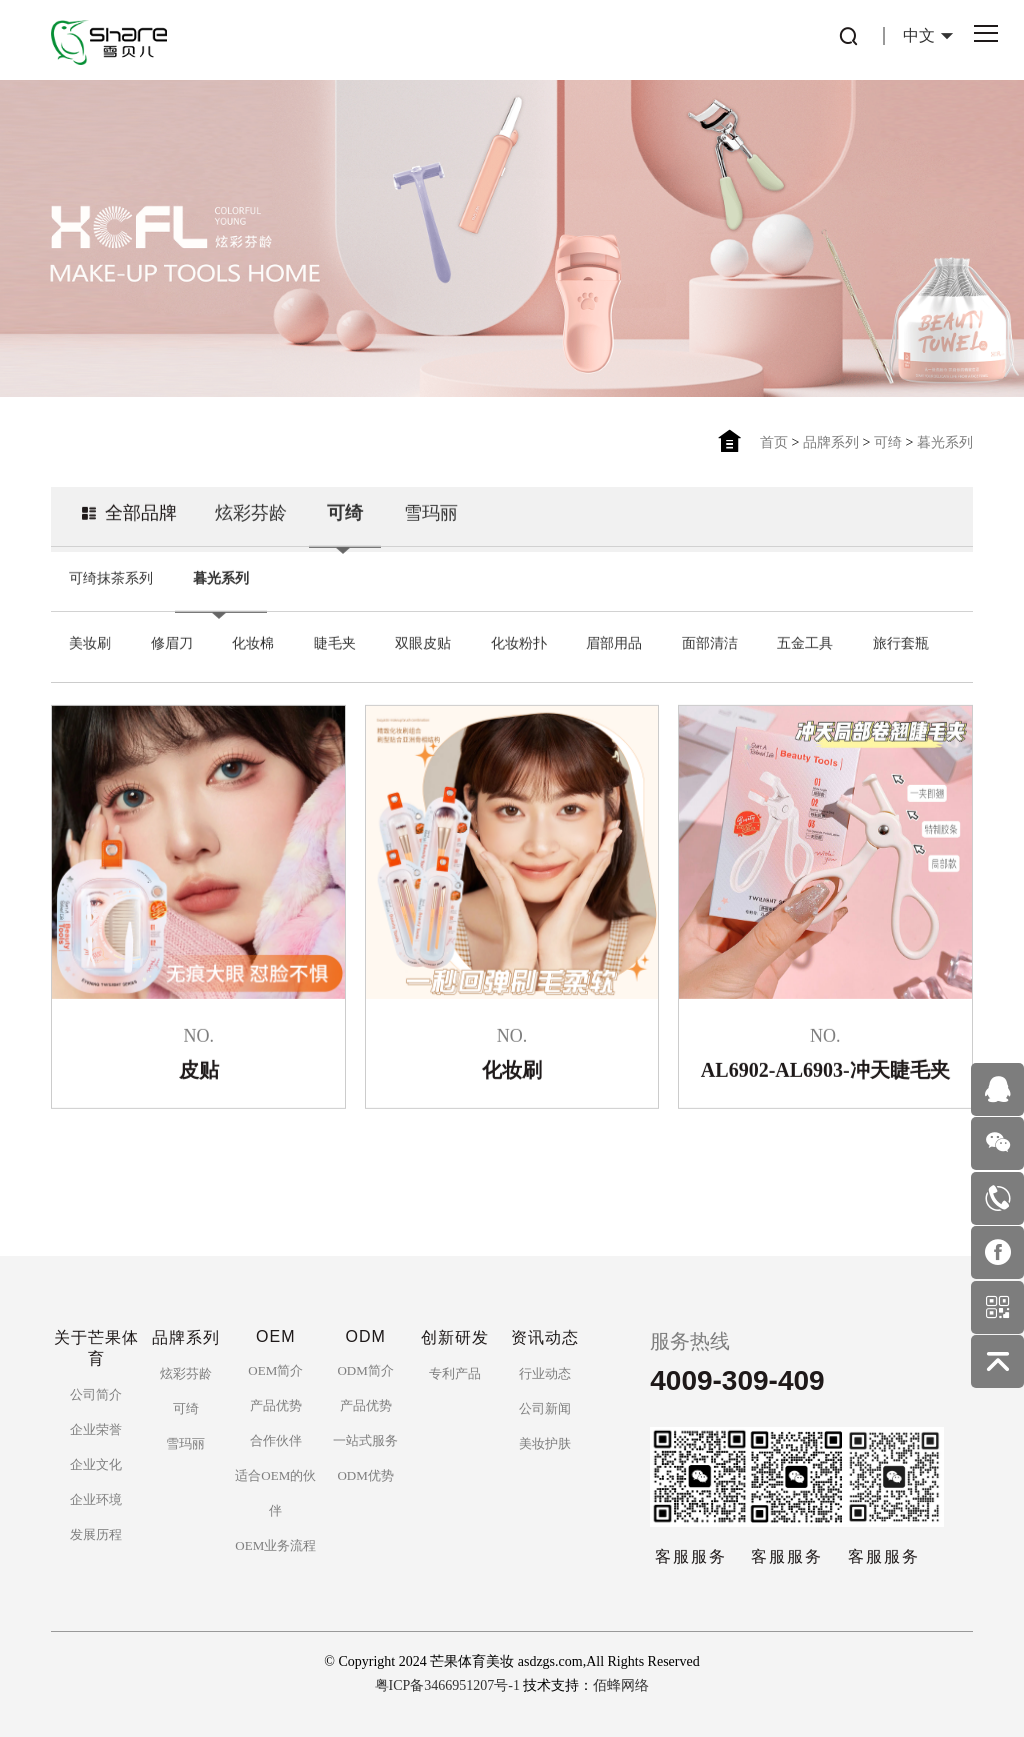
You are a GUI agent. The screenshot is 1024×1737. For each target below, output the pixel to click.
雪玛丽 (431, 510)
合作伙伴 (276, 1440)
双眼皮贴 (423, 640)
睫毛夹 (335, 640)
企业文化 (96, 1464)
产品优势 (276, 1405)
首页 (774, 442)
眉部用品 (614, 640)
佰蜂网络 (621, 1685)
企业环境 (96, 1499)
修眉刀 (172, 640)
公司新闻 (545, 1408)
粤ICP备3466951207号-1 (447, 1685)
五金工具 (805, 640)
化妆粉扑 (519, 640)
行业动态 (545, 1373)
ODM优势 (365, 1475)
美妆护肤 (545, 1443)
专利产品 (455, 1373)
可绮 (888, 442)
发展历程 (96, 1534)
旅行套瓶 (901, 640)
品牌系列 (831, 442)
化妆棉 (253, 640)
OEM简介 (275, 1370)
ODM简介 (365, 1370)
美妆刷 (90, 640)
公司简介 (96, 1394)
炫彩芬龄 (251, 510)
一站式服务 (365, 1440)
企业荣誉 (96, 1429)
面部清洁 (710, 640)
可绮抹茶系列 (111, 575)
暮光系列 (945, 442)
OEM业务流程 (275, 1545)
